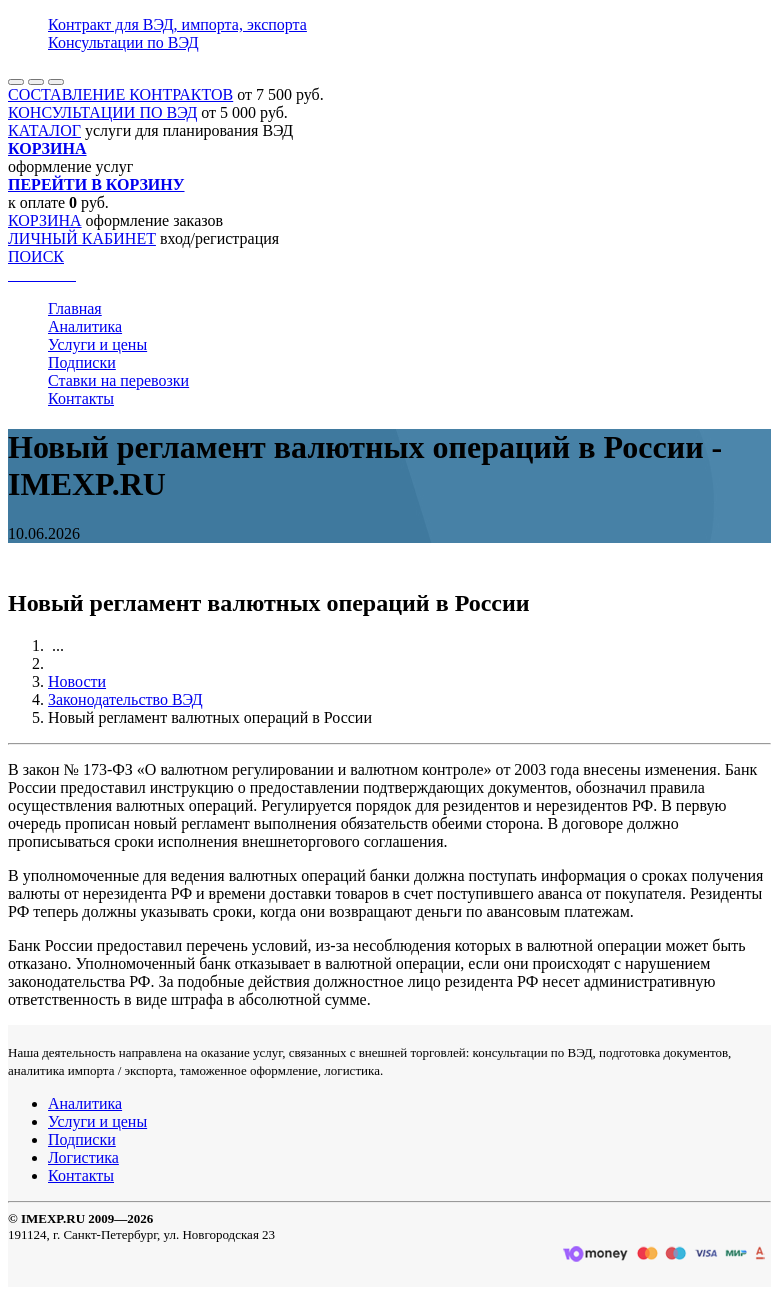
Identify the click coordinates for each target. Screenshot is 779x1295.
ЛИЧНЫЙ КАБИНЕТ (82, 238)
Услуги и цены (97, 344)
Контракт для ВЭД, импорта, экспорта (177, 24)
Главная (75, 308)
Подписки (82, 362)
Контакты (81, 398)
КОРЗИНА (45, 220)
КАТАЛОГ (44, 130)
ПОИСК (36, 256)
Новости (77, 681)
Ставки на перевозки (118, 380)
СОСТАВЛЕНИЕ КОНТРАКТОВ (120, 94)
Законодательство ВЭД (125, 699)
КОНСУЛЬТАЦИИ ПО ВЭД (102, 112)
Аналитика (85, 326)
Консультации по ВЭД (123, 42)
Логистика (83, 1157)
